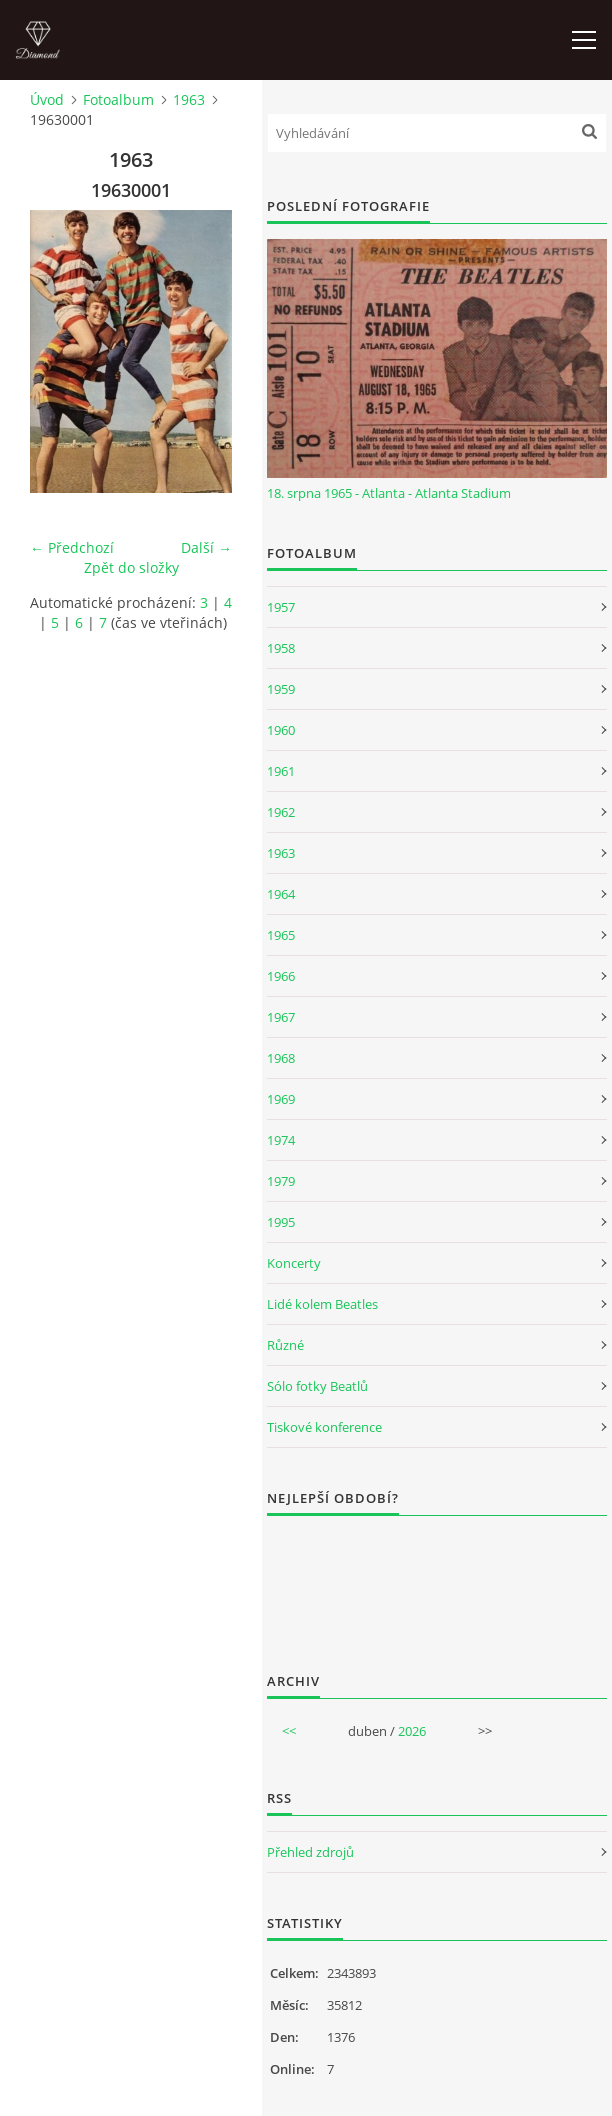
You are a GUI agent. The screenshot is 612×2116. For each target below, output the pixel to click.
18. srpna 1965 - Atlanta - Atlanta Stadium (389, 493)
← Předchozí (72, 547)
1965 (281, 935)
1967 (281, 1017)
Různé (285, 1345)
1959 (281, 689)
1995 (281, 1222)
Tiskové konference (324, 1427)
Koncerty (294, 1263)
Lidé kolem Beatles (322, 1304)
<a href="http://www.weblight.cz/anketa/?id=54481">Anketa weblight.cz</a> (437, 1581)
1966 (281, 976)
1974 (281, 1140)
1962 (281, 812)
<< (289, 1731)
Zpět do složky (131, 567)
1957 (281, 607)
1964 (281, 894)
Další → (206, 547)
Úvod (47, 99)
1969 (281, 1099)
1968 (281, 1058)
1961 (281, 771)
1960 (281, 730)
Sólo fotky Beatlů (317, 1386)
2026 (412, 1731)
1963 (189, 99)
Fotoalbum (118, 99)
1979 (281, 1181)
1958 (281, 648)
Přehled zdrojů (310, 1852)
